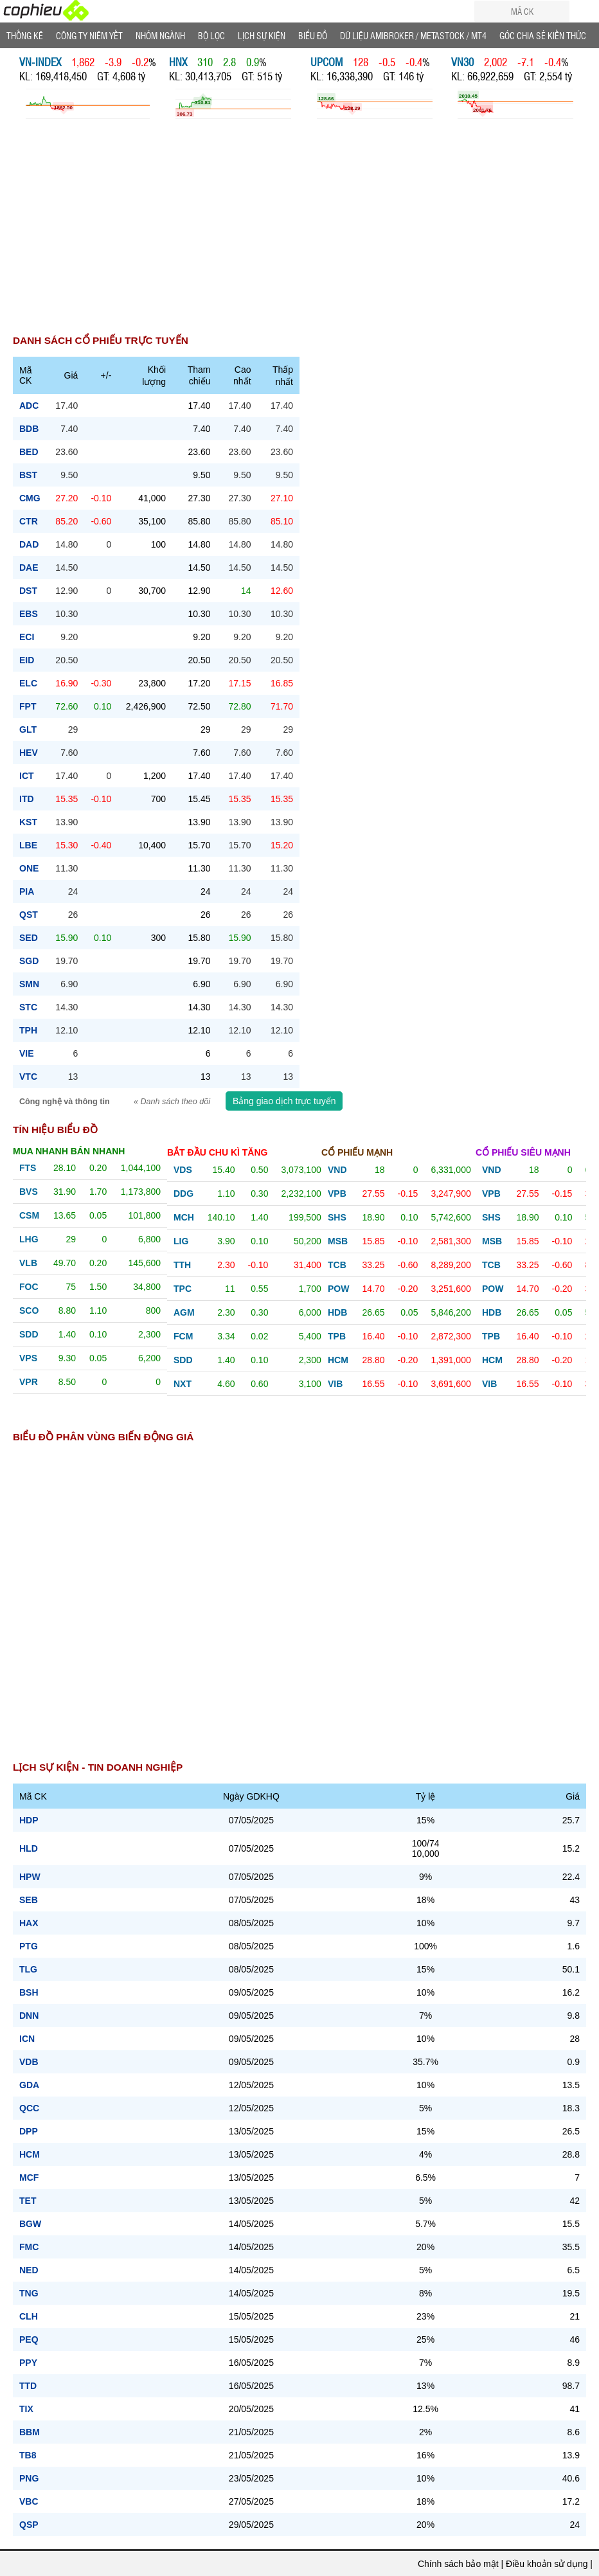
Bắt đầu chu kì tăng (217, 1152)
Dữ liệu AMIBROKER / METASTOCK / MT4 (413, 35)
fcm (183, 1336)
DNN (29, 2015)
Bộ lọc (211, 35)
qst (28, 914)
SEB (28, 1900)
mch (184, 1217)
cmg (29, 498)
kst (28, 822)
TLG (28, 1969)
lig (181, 1241)
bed (29, 452)
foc (29, 1287)
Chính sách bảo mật (458, 2564)
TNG (29, 2293)
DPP (28, 2131)
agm (184, 1312)
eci (26, 637)
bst (28, 475)
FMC (29, 2247)
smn (29, 984)
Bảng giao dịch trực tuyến (284, 1101)
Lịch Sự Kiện (261, 35)
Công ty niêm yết (89, 35)
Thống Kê (24, 35)
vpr (28, 1382)
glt (28, 729)
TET (27, 2201)
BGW (30, 2224)
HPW (29, 1877)
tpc (183, 1289)
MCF (29, 2177)
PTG (28, 1946)
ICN (27, 2039)
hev (28, 752)
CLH (28, 2316)
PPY (28, 2362)
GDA (29, 2085)
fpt (27, 706)
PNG (29, 2478)
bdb (29, 429)
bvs (28, 1191)
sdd (29, 1334)
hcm (338, 1360)
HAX (29, 1923)
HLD (28, 1848)
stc (28, 1007)
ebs (28, 614)
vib (335, 1384)
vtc (28, 1076)
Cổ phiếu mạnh (357, 1152)
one (29, 868)
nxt (183, 1384)
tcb (337, 1265)
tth (182, 1265)
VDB (29, 2062)
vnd (337, 1170)
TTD (28, 2386)
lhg (29, 1239)
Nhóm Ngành (160, 35)
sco (29, 1310)
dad (29, 544)
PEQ (29, 2339)
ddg (183, 1193)
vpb (337, 1193)
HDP (29, 1820)
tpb (337, 1336)
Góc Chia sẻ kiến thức (542, 35)
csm (29, 1215)
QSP (29, 2524)
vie (26, 1053)
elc (28, 683)
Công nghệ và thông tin (65, 1101)
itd (26, 799)
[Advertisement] (299, 234)
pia (26, 891)
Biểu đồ (312, 35)
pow (338, 1289)
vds (183, 1170)
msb (338, 1241)
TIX (26, 2409)
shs (337, 1217)
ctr (28, 521)
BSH (29, 1992)
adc (29, 405)
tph (28, 1030)
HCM (29, 2154)
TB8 (27, 2455)
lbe (28, 845)
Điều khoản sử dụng (546, 2564)
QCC (29, 2108)
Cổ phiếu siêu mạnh (523, 1152)
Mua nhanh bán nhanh (69, 1151)
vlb (28, 1263)
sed (28, 938)
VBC (29, 2501)
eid (26, 660)
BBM (29, 2432)
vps (28, 1358)
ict (26, 776)
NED (29, 2270)
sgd (29, 961)
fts (27, 1168)
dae (29, 567)
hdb (337, 1312)
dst (28, 591)
